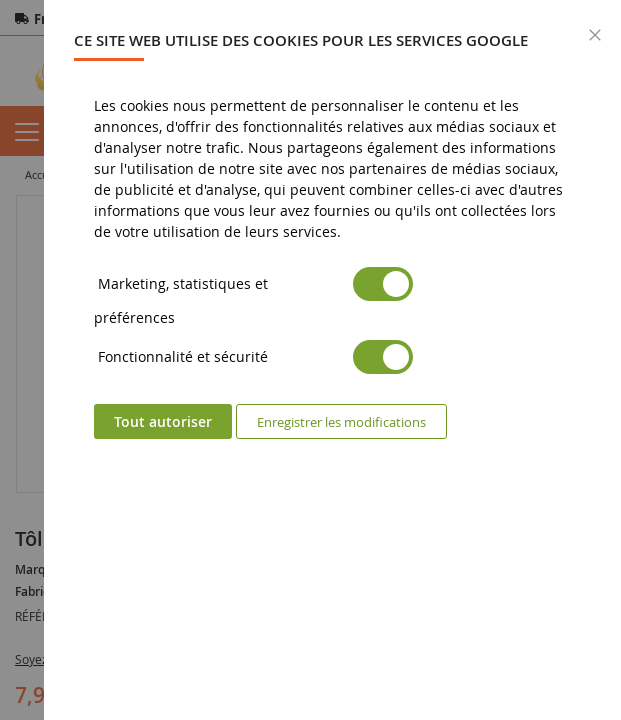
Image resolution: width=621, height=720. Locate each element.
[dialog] (332, 360)
